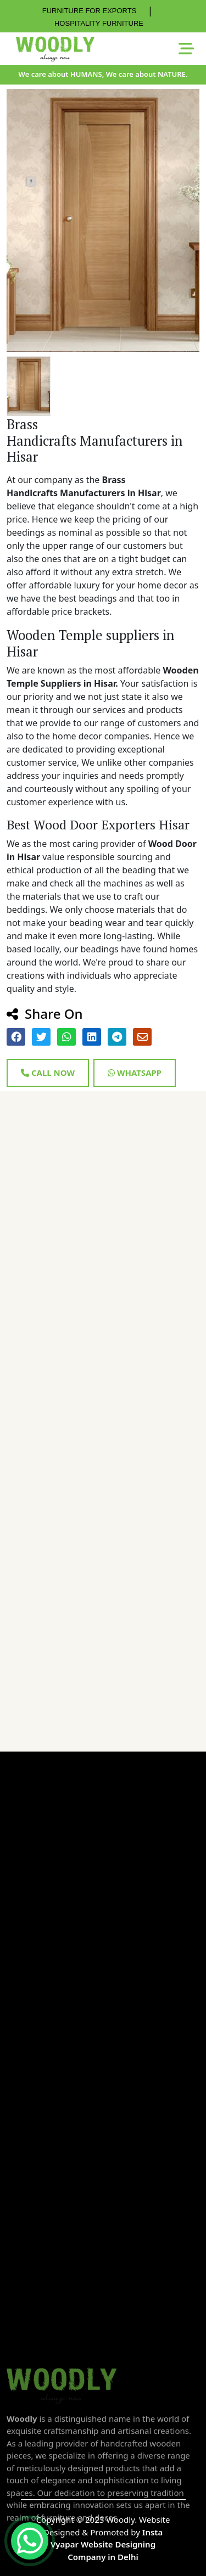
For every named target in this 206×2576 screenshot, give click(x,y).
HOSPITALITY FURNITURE (98, 23)
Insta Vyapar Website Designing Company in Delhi (107, 2544)
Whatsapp (135, 1072)
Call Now (48, 1072)
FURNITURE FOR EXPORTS (89, 11)
